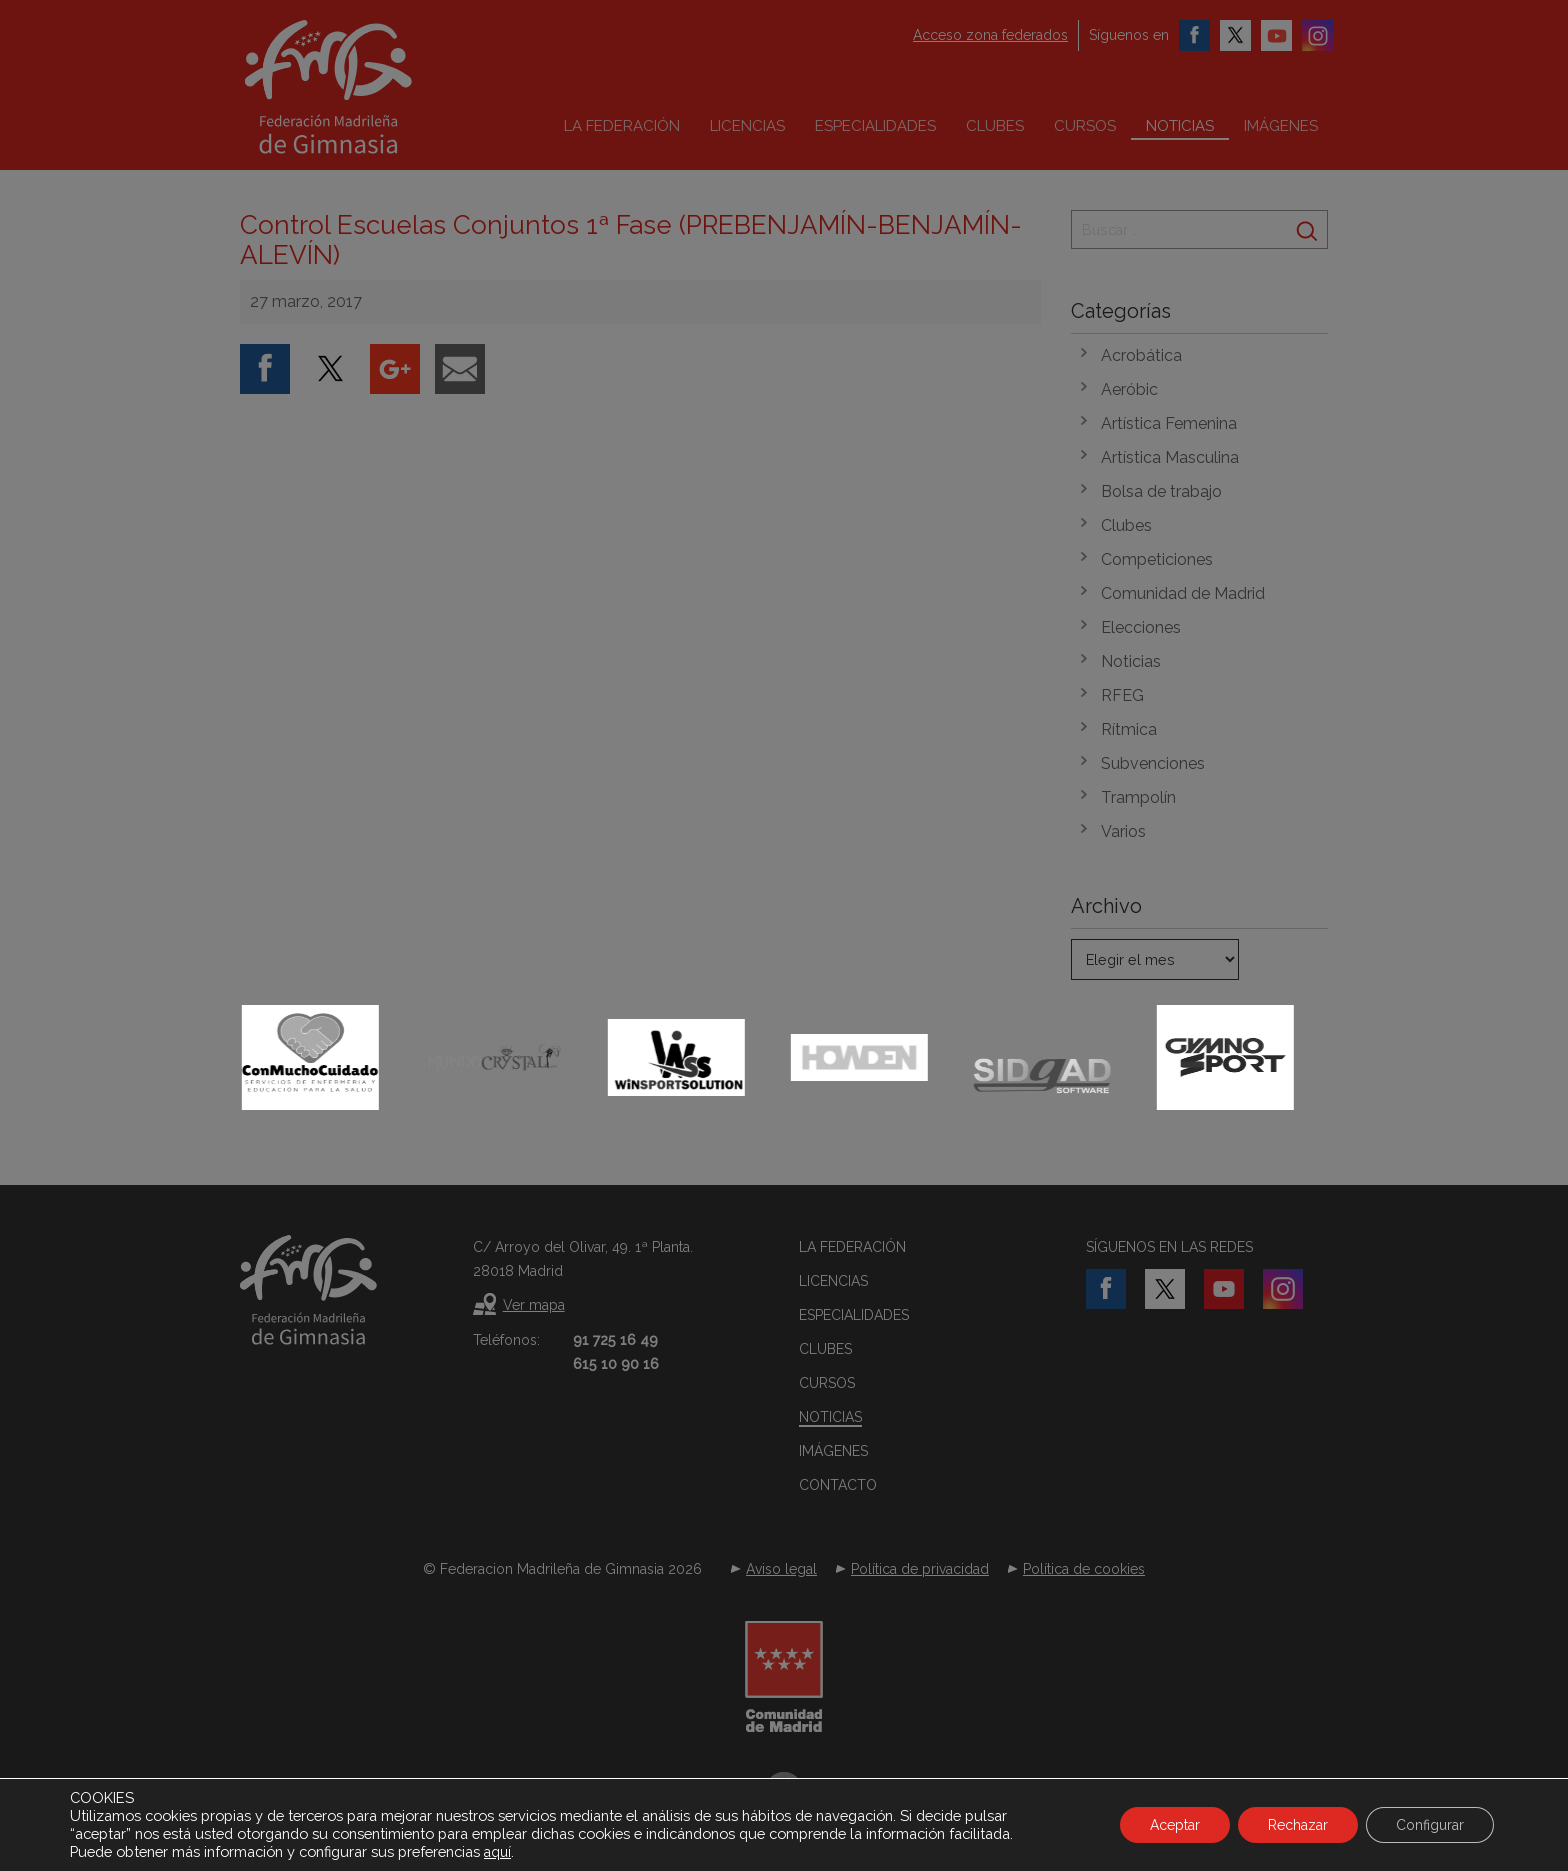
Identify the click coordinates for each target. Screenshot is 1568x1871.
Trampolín (1138, 797)
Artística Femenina (1169, 423)
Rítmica (1129, 729)
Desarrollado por (784, 1819)
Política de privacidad (920, 1569)
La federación (622, 126)
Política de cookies (1084, 1569)
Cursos (1085, 126)
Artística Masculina (1170, 457)
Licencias (747, 126)
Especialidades (875, 126)
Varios (1123, 831)
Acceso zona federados (990, 35)
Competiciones (1157, 559)
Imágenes (1281, 126)
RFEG (1122, 695)
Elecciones (1141, 627)
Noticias (1180, 126)
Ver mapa (534, 1305)
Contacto (838, 1485)
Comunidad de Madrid (1183, 593)
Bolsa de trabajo (1161, 491)
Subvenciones (1153, 763)
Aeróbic (1129, 389)
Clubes (995, 126)
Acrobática (1141, 355)
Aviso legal (781, 1569)
